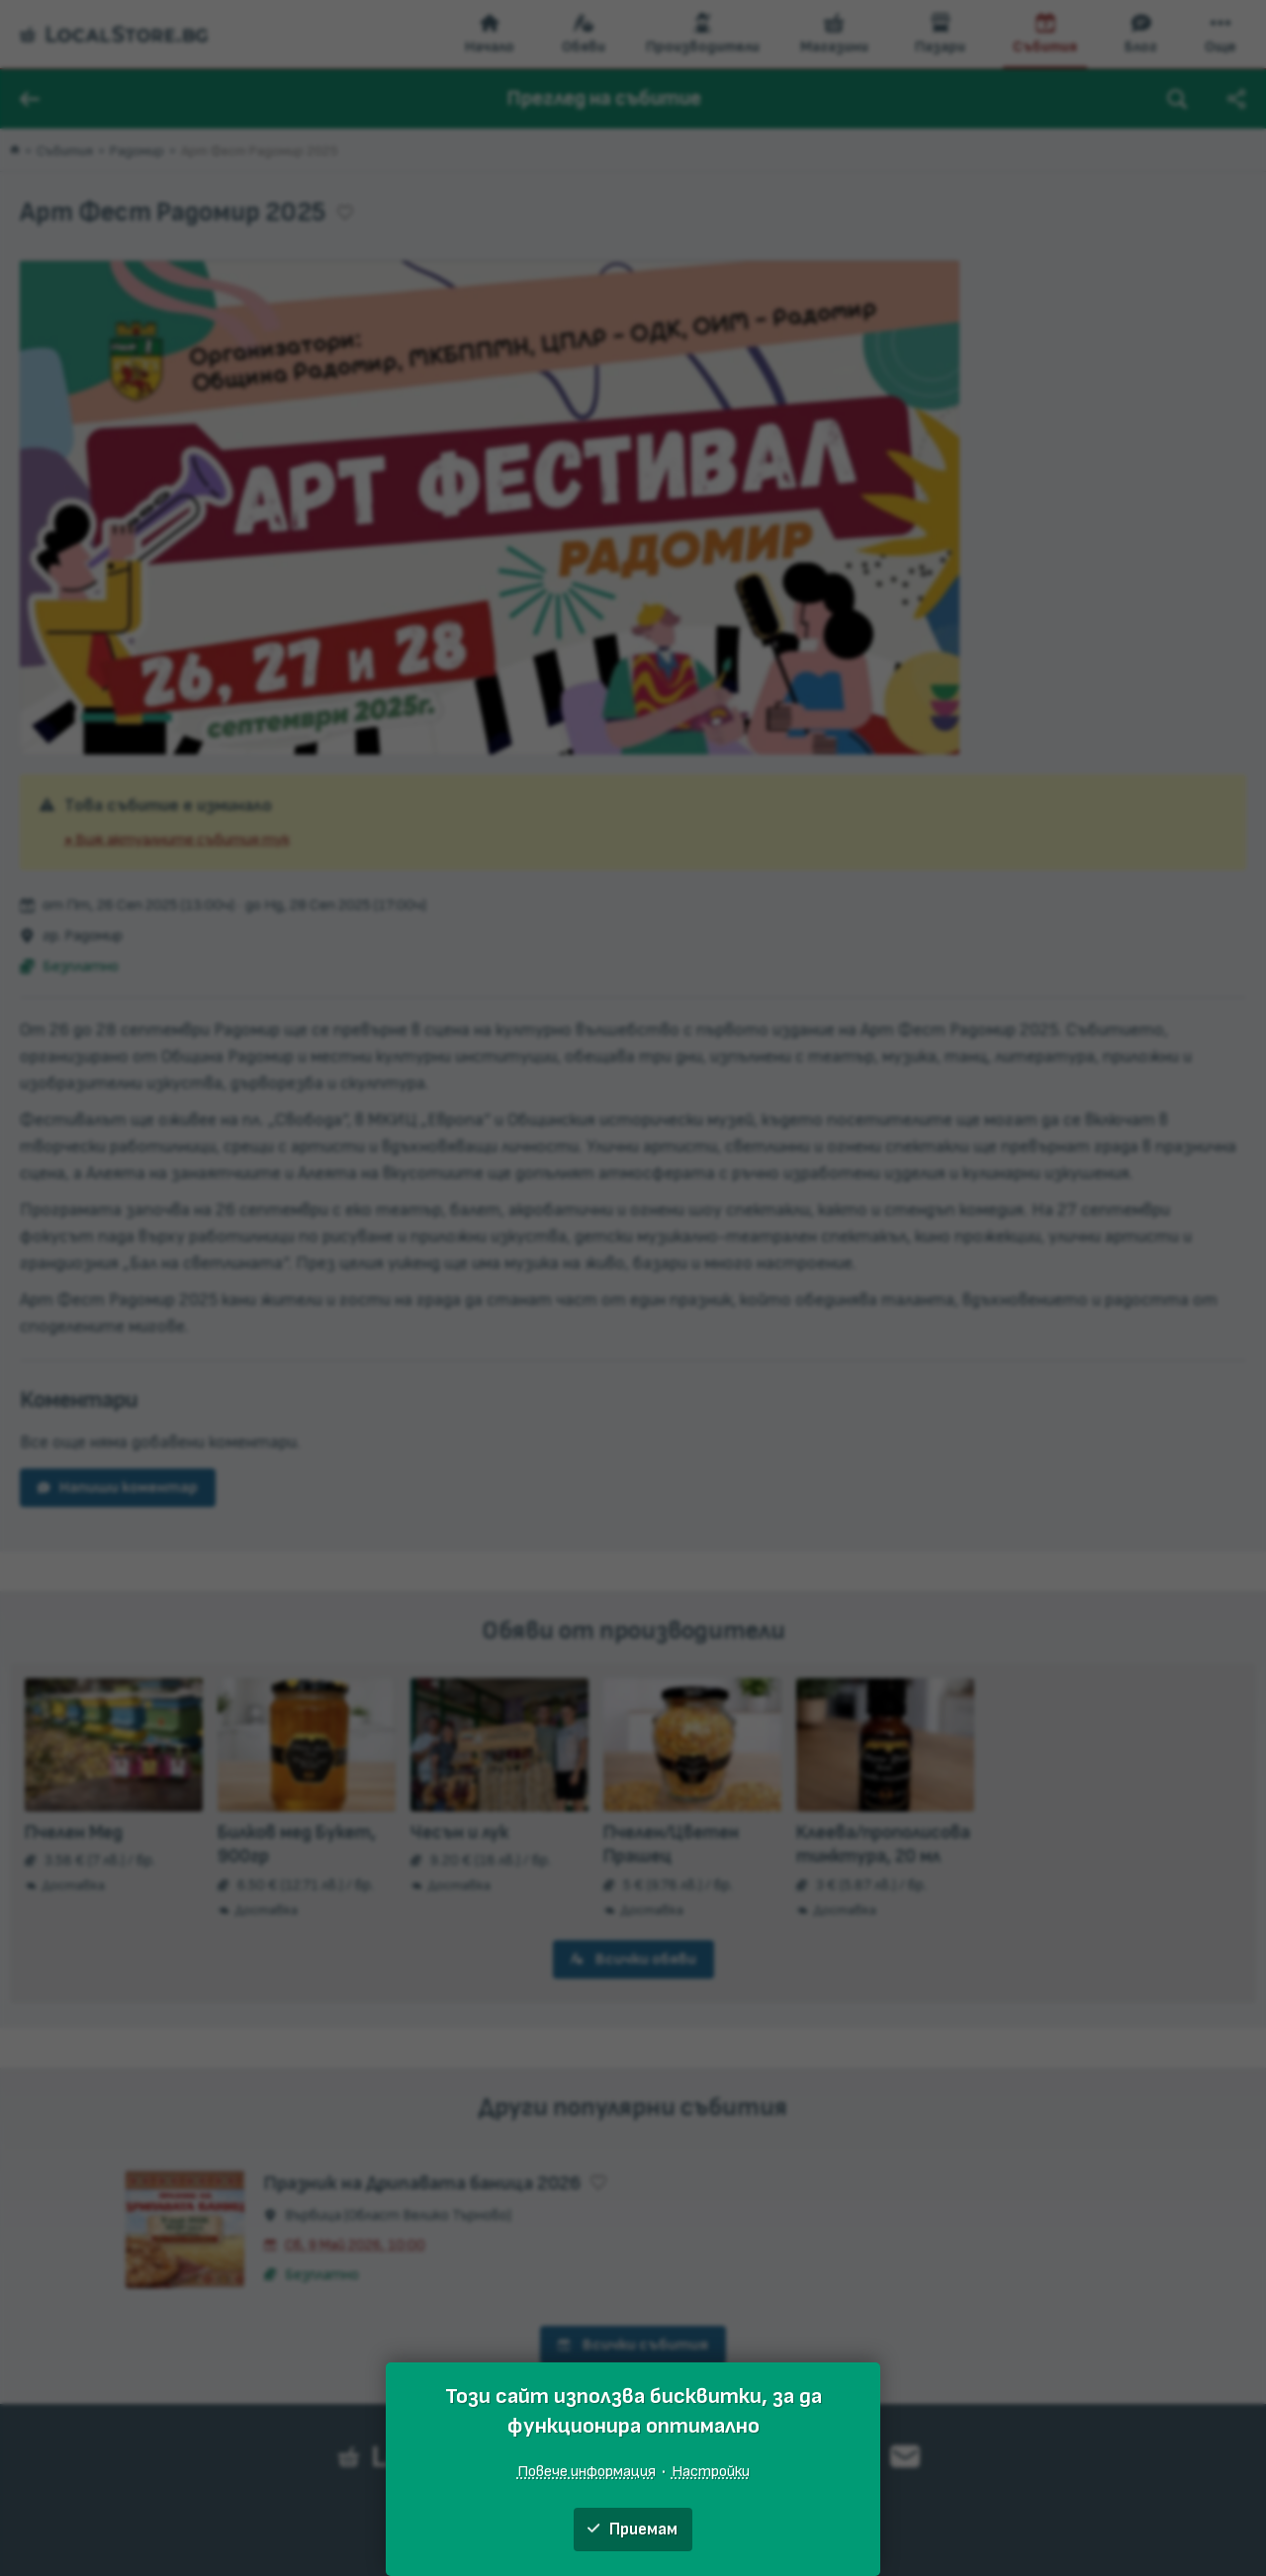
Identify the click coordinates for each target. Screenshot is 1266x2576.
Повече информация (586, 2471)
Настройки (711, 2471)
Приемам (633, 2529)
